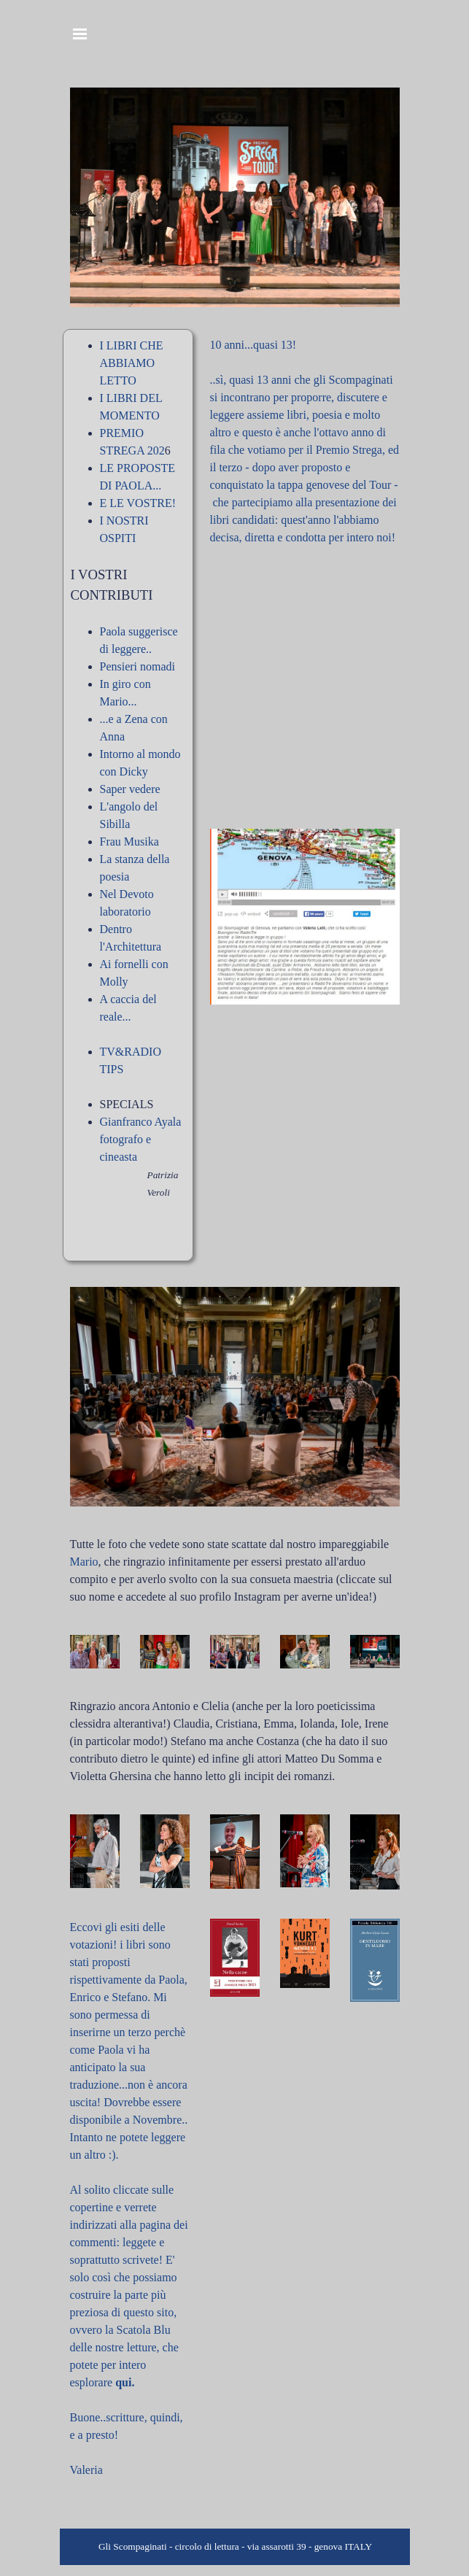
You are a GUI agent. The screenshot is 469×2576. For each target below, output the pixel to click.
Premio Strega (349, 450)
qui (123, 2382)
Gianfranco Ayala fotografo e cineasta (141, 1139)
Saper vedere (130, 789)
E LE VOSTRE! (138, 503)
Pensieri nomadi (138, 666)
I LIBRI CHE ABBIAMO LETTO (131, 363)
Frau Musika (129, 841)
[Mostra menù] (80, 34)
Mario (84, 1561)
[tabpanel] (128, 795)
